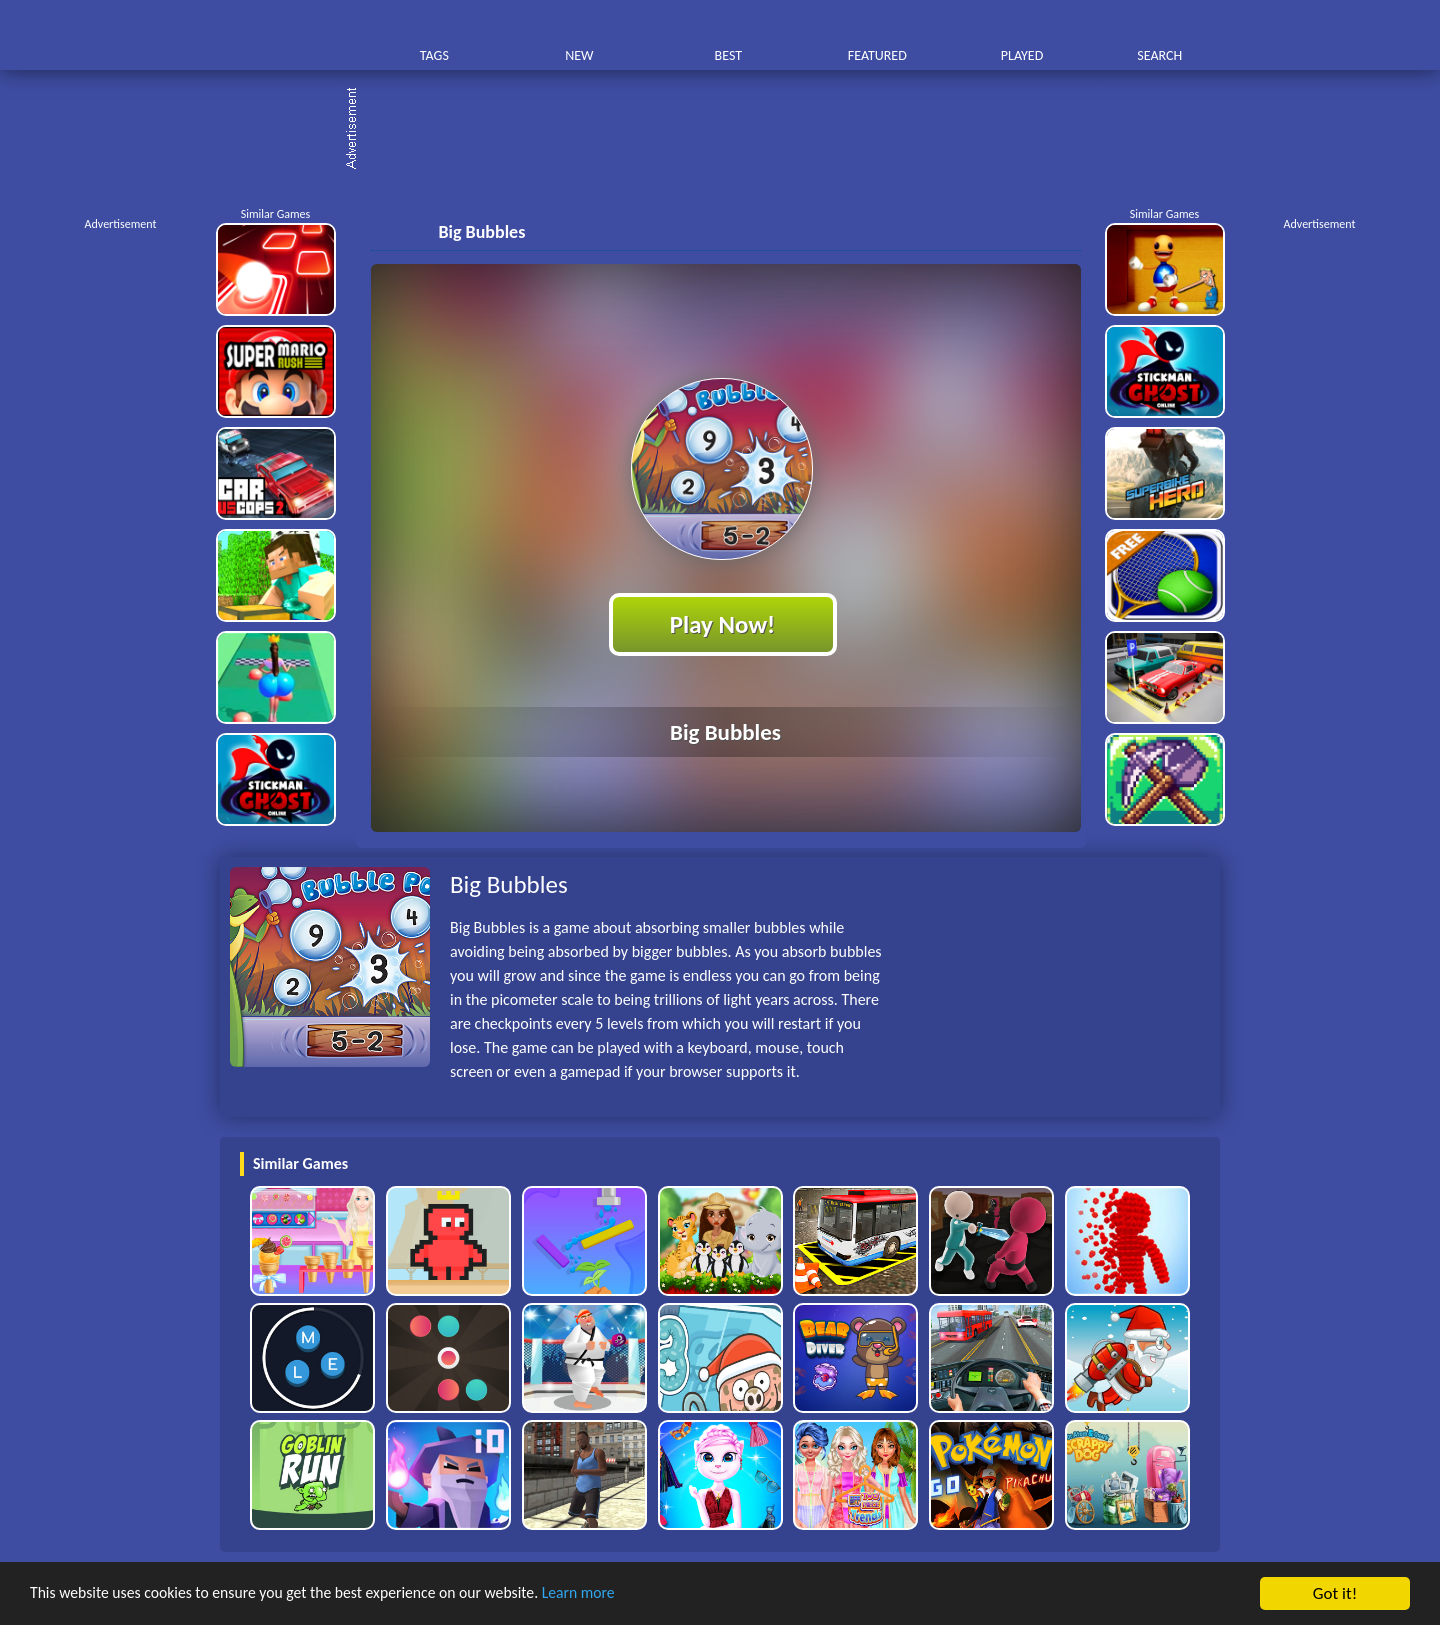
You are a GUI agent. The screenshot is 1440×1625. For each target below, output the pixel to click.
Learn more (624, 1594)
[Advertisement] (730, 130)
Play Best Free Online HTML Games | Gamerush (287, 35)
